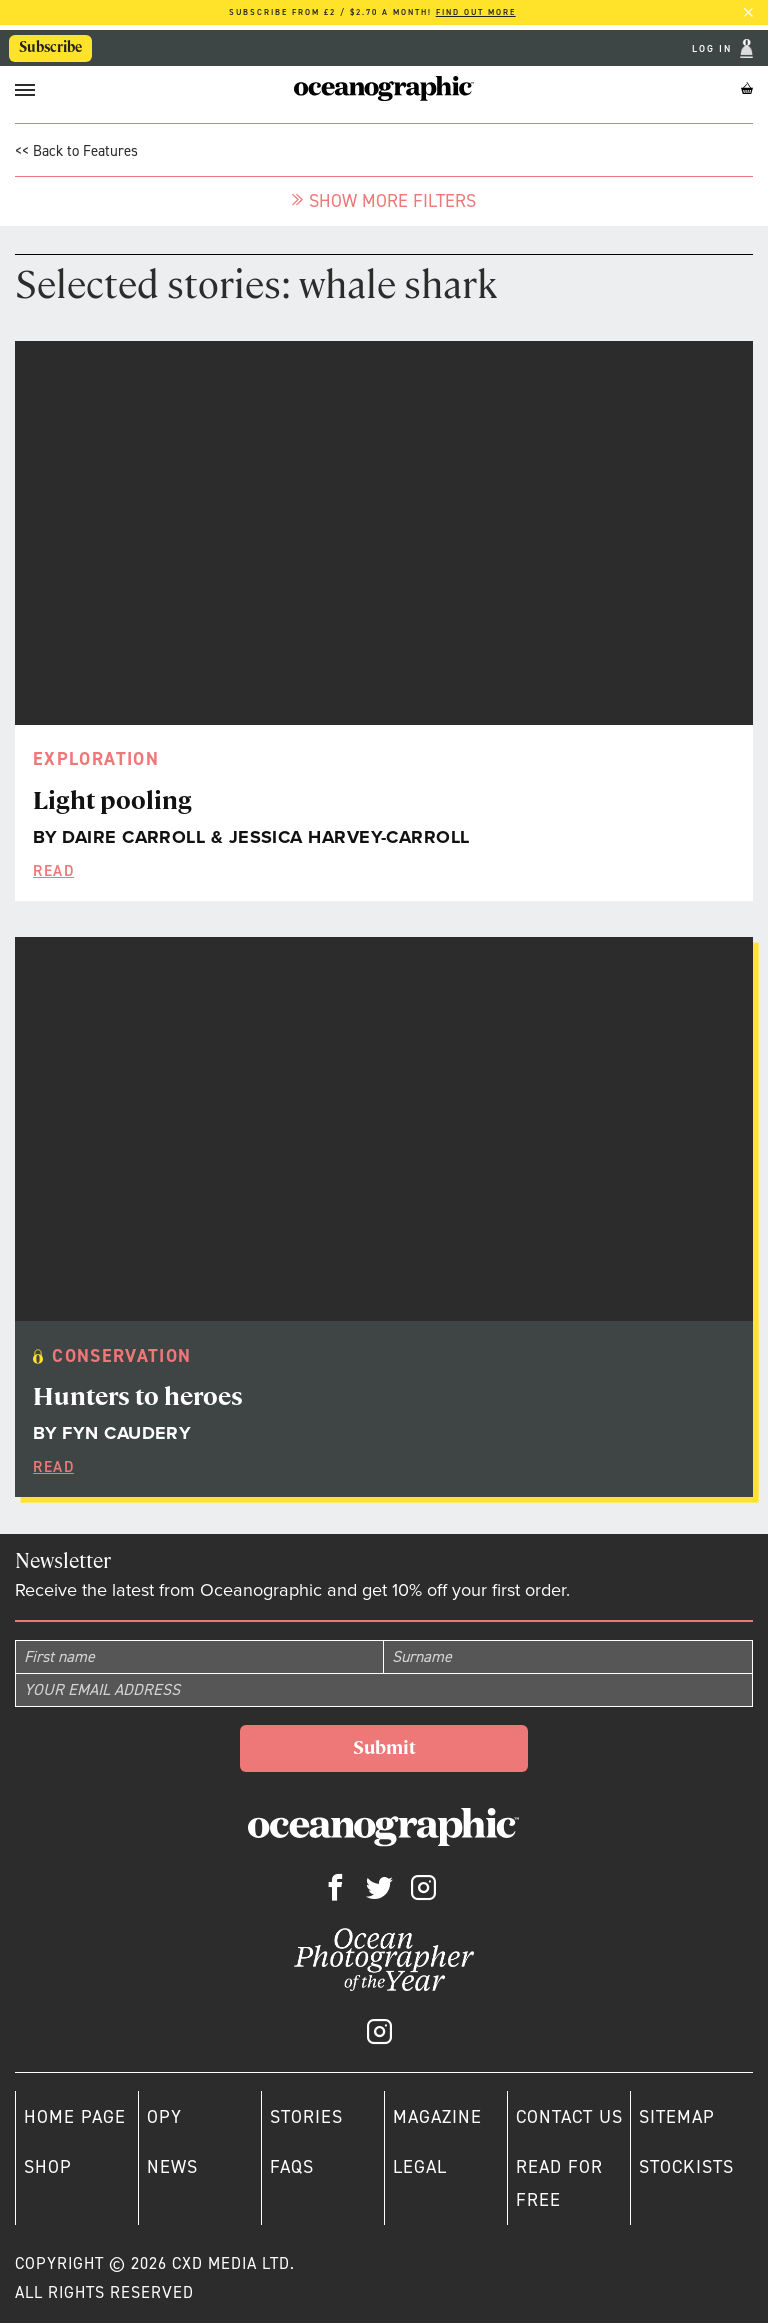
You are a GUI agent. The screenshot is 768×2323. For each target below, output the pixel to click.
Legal (420, 2167)
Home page (75, 2117)
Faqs (292, 2167)
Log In (714, 48)
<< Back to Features (76, 151)
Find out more (476, 12)
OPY (164, 2117)
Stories (306, 2117)
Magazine (437, 2117)
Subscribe (50, 47)
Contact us (569, 2117)
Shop (48, 2167)
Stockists (686, 2167)
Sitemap (677, 2117)
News (172, 2167)
